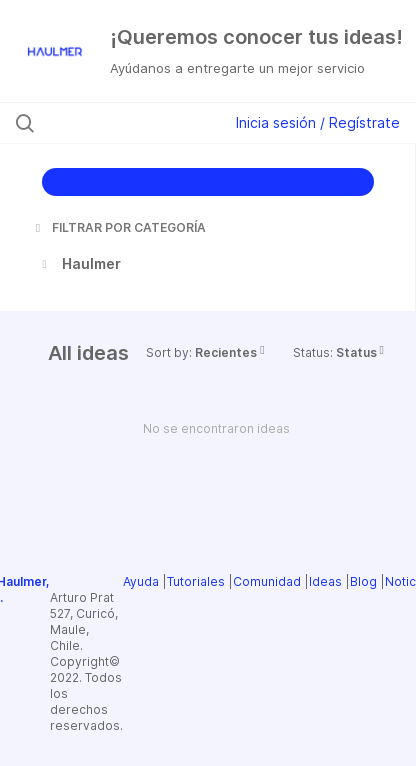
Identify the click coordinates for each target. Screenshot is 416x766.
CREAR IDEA (207, 181)
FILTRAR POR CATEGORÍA (119, 227)
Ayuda (141, 581)
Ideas (325, 581)
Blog (363, 581)
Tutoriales (196, 581)
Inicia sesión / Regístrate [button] (318, 122)
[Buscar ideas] (127, 123)
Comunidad (267, 581)
